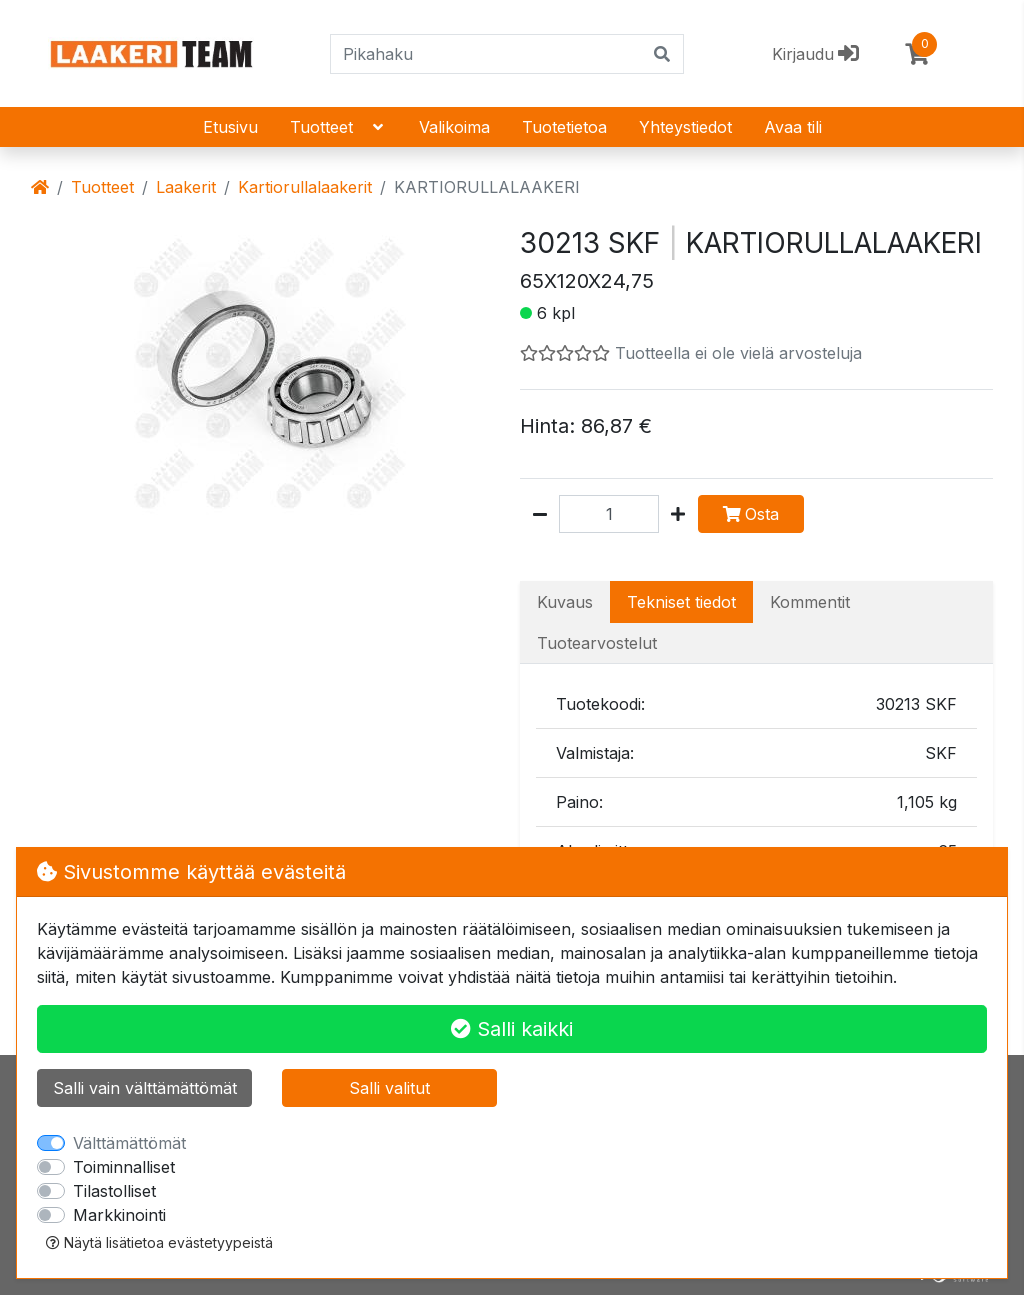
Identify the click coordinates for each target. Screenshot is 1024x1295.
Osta (751, 514)
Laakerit (186, 187)
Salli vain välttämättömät (145, 1088)
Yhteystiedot (685, 127)
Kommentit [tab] (810, 602)
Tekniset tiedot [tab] (681, 602)
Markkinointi (119, 1215)
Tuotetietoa (564, 127)
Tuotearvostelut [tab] (597, 643)
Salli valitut (389, 1088)
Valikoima (454, 127)
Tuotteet (338, 127)
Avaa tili (793, 127)
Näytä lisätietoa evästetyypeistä (159, 1242)
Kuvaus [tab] (565, 602)
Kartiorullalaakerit (305, 187)
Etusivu (230, 127)
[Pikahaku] (486, 54)
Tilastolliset (114, 1191)
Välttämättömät (129, 1143)
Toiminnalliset (124, 1167)
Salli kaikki (512, 1029)
